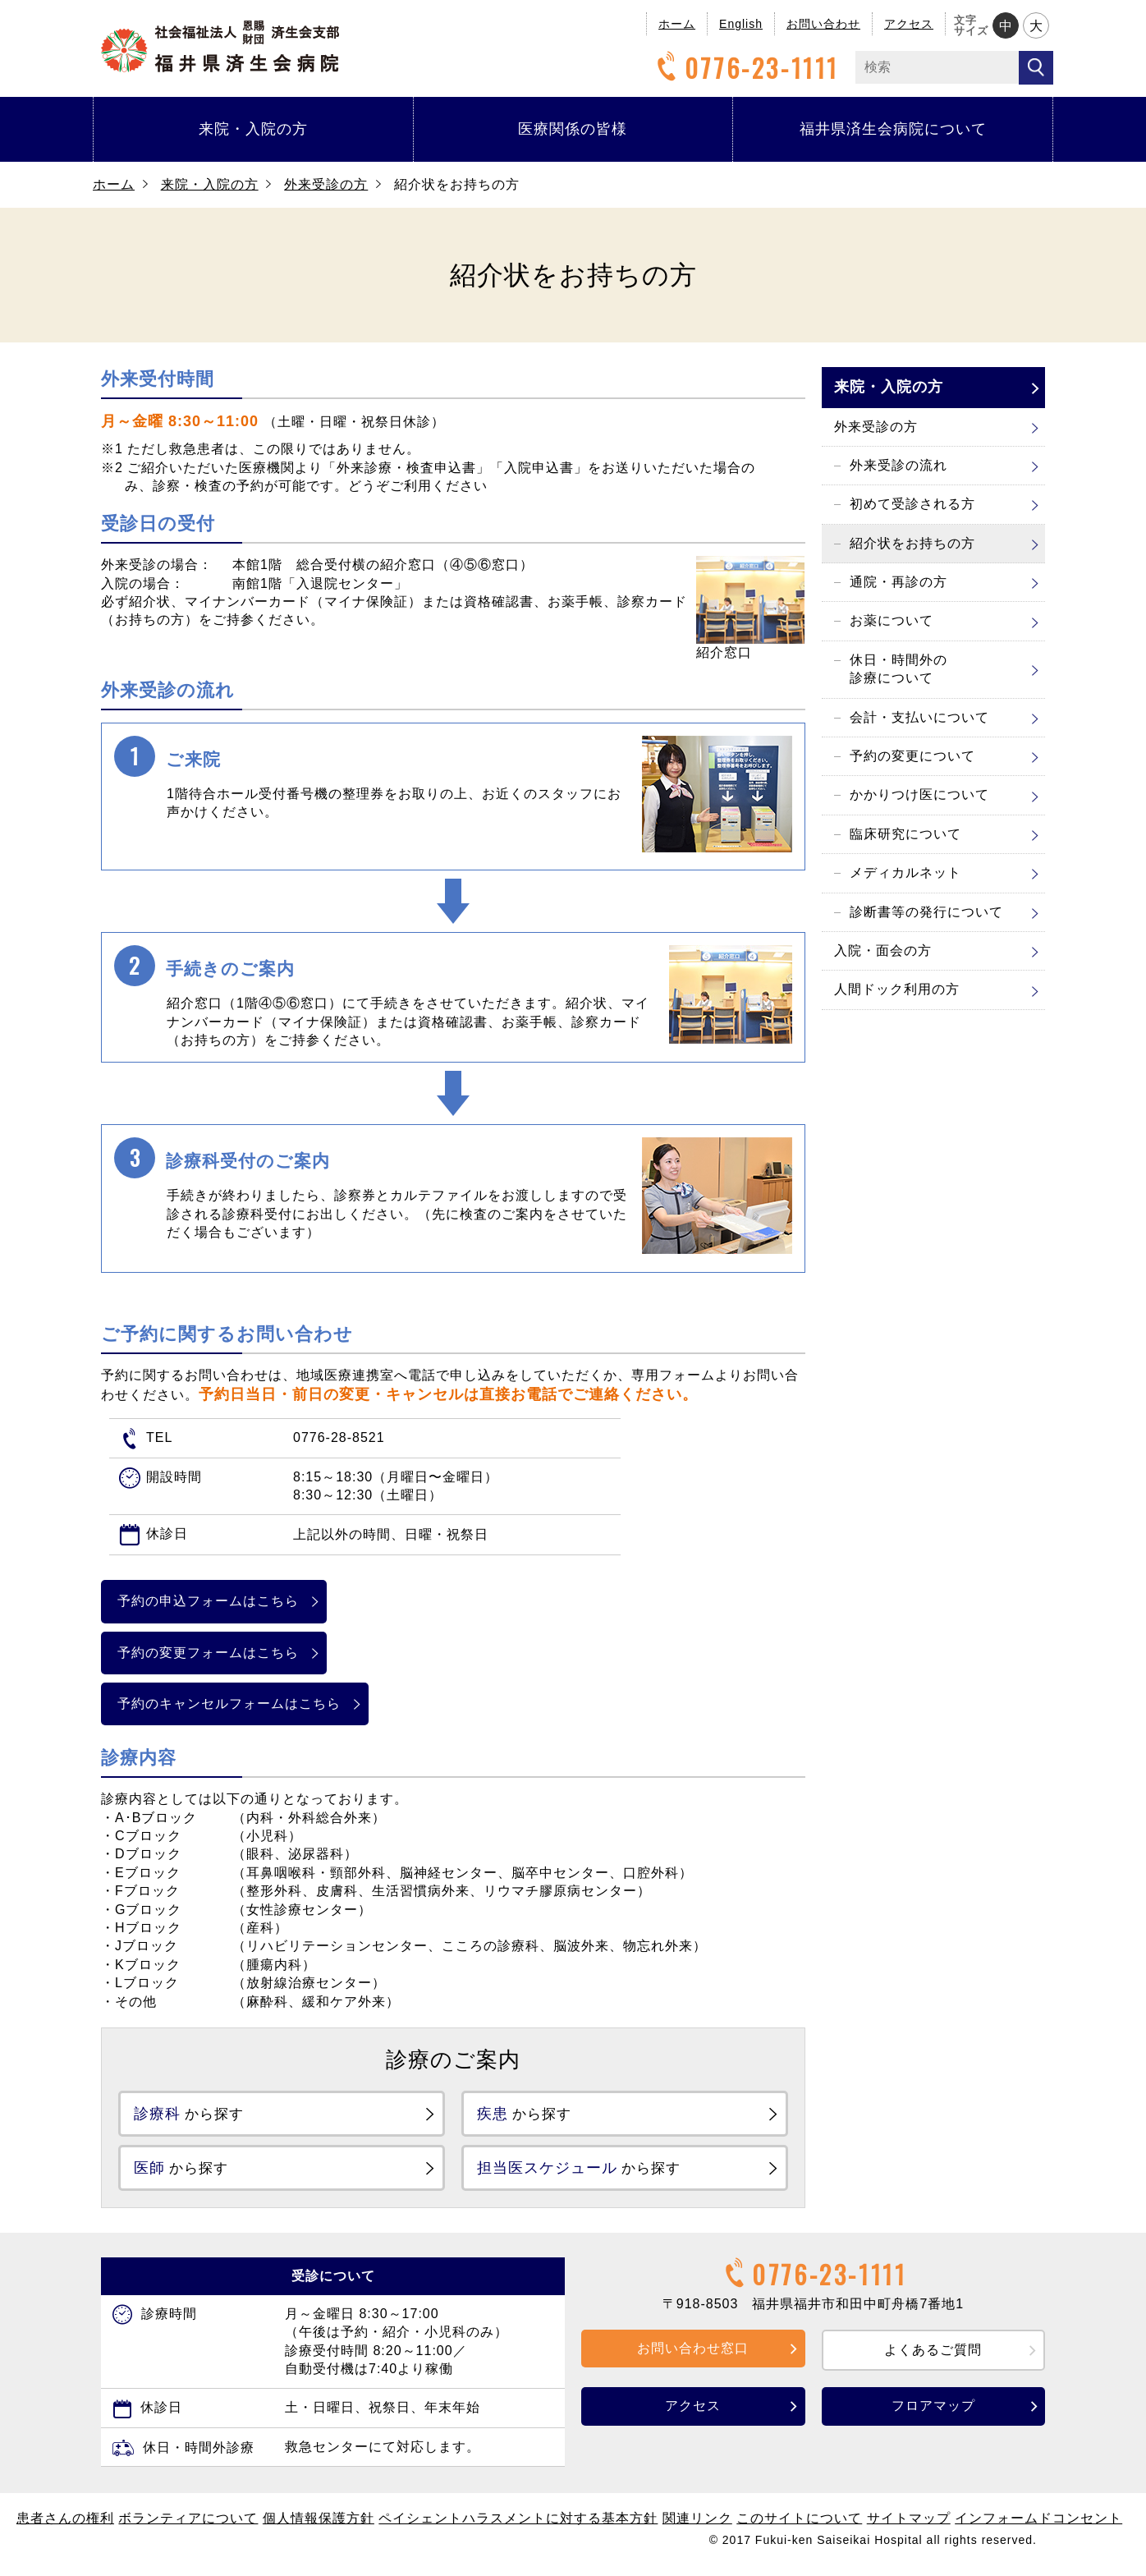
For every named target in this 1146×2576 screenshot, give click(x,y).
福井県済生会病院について (893, 129)
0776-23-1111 (745, 67)
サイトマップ (909, 2527)
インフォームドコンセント (1038, 2527)
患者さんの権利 (65, 2527)
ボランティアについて (188, 2527)
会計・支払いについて (919, 717)
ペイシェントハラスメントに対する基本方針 (518, 2527)
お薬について (891, 620)
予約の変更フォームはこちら (228, 1653)
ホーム (676, 23)
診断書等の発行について (926, 912)
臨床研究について (905, 834)
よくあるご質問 (933, 2358)
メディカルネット (905, 872)
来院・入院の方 (253, 129)
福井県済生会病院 (220, 46)
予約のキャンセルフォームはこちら (249, 1703)
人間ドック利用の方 (897, 989)
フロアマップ (933, 2415)
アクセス (908, 23)
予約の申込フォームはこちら (228, 1601)
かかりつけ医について (919, 794)
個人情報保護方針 (318, 2527)
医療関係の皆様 (572, 129)
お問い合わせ (823, 23)
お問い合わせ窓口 (693, 2356)
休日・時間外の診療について (898, 669)
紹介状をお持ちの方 (912, 543)
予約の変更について (912, 756)
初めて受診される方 (912, 504)
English (741, 23)
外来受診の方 (326, 184)
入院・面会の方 (883, 950)
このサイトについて (799, 2527)
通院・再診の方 (898, 582)
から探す (202, 2115)
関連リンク (697, 2527)
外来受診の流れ (898, 465)
